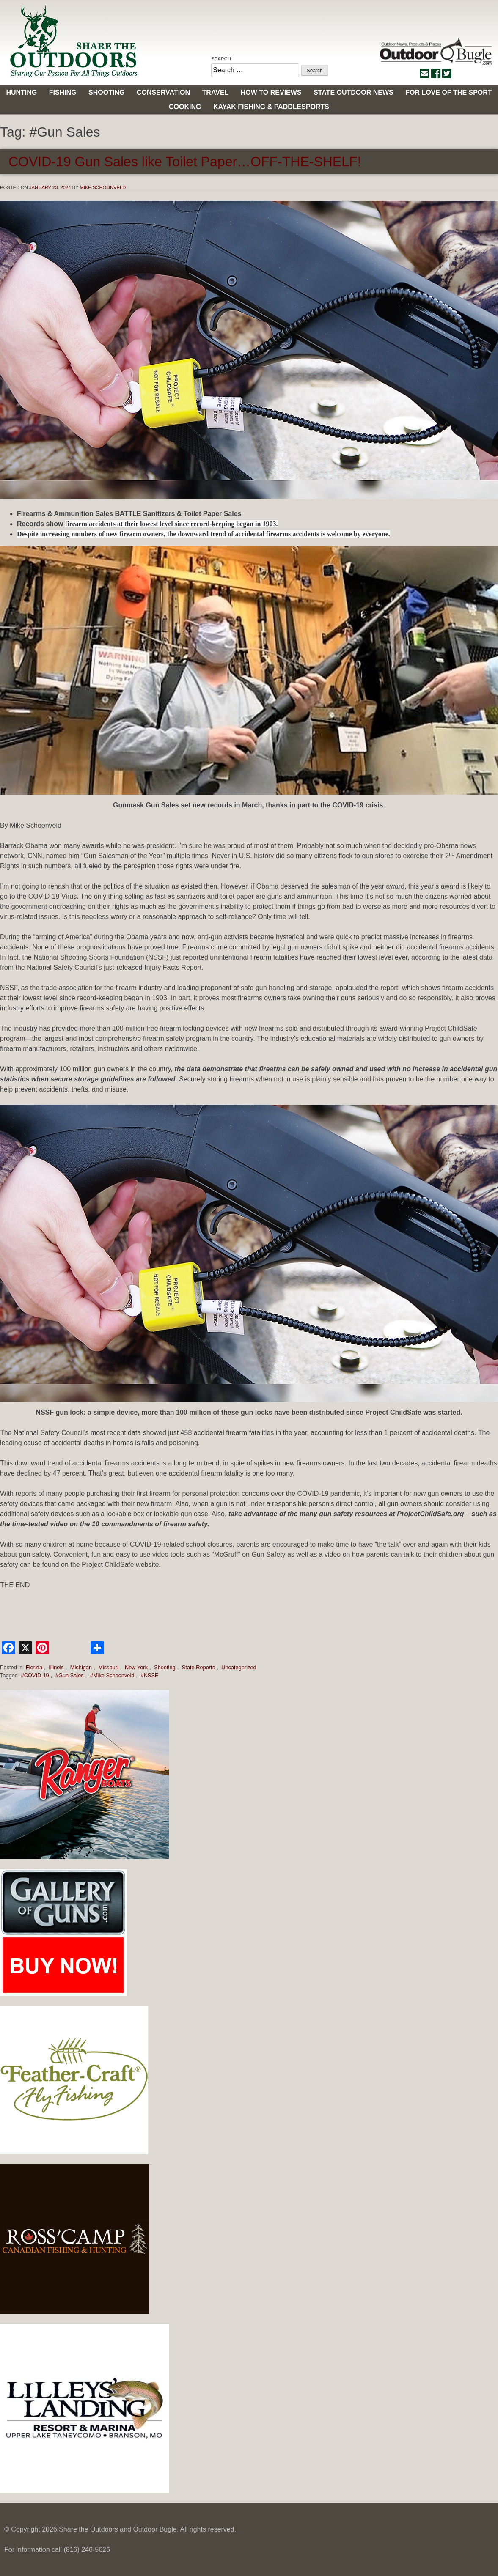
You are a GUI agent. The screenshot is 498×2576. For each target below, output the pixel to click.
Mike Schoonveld (103, 187)
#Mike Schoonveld (112, 1675)
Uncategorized (238, 1667)
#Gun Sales (69, 1675)
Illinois (56, 1667)
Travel (215, 92)
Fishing (63, 92)
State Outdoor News (353, 92)
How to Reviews (271, 92)
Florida (34, 1667)
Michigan (81, 1667)
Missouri (108, 1667)
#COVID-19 (35, 1675)
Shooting (106, 92)
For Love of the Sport (448, 92)
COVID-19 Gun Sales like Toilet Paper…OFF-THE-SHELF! (184, 161)
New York (136, 1667)
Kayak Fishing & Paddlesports (271, 106)
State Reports (198, 1667)
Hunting (21, 92)
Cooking (185, 106)
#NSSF (149, 1675)
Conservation (163, 92)
